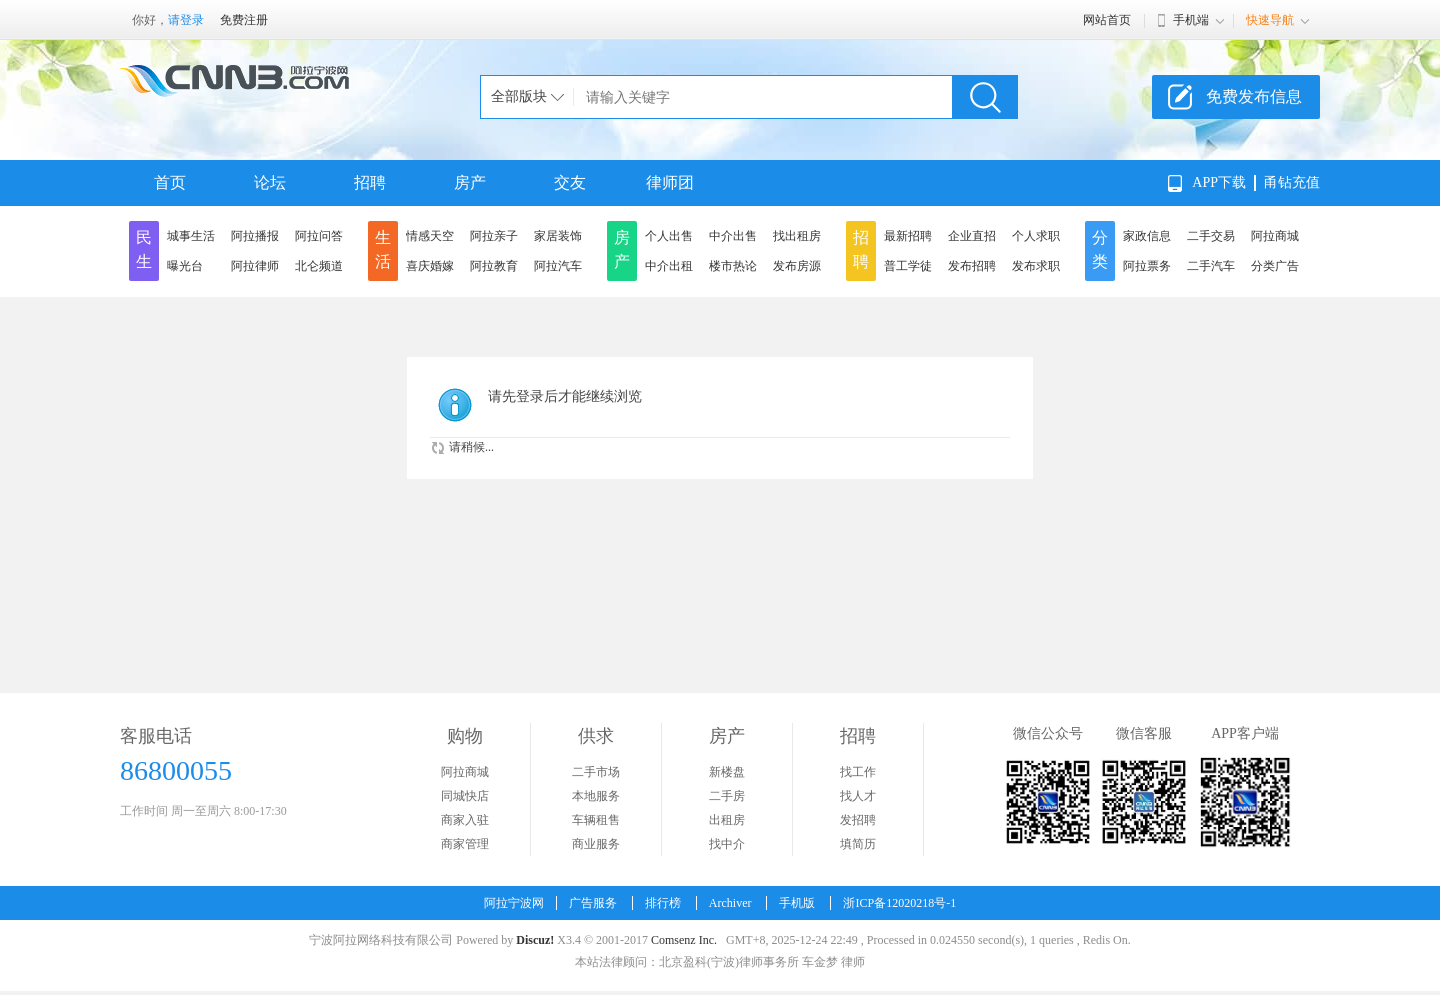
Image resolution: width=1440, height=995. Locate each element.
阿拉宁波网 (514, 903)
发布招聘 (972, 266)
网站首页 (1107, 20)
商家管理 (465, 844)
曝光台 (185, 266)
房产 (470, 182)
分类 (1100, 249)
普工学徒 (908, 266)
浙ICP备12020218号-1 (899, 903)
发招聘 (858, 820)
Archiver (730, 903)
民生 (144, 249)
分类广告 (1275, 266)
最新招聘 (908, 236)
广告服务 (593, 903)
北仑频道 (319, 266)
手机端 (1191, 20)
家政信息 (1147, 236)
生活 (383, 249)
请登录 (186, 20)
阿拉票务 (1147, 266)
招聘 (370, 182)
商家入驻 (465, 820)
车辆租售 (596, 820)
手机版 (797, 903)
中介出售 (733, 236)
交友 (570, 182)
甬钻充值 (1292, 182)
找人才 (858, 796)
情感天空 (430, 236)
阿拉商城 (1275, 236)
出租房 (727, 820)
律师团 (670, 182)
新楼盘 (727, 772)
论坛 (270, 182)
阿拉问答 (319, 236)
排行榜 (663, 903)
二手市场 (596, 772)
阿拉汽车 (558, 266)
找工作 (858, 772)
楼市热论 (733, 266)
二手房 (727, 796)
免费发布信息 (1254, 96)
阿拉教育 (494, 266)
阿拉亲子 (494, 236)
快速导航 (1270, 20)
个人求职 (1036, 236)
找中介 (727, 844)
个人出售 (669, 236)
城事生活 (191, 236)
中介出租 (669, 266)
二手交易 (1211, 236)
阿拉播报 (255, 236)
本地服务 (596, 796)
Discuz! (535, 940)
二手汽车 (1211, 266)
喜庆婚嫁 (430, 266)
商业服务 (596, 844)
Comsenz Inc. (684, 940)
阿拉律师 (255, 266)
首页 (170, 182)
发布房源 (797, 266)
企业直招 (972, 236)
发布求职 (1036, 266)
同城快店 (465, 796)
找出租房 (797, 236)
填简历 (858, 844)
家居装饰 (558, 236)
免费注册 (244, 20)
